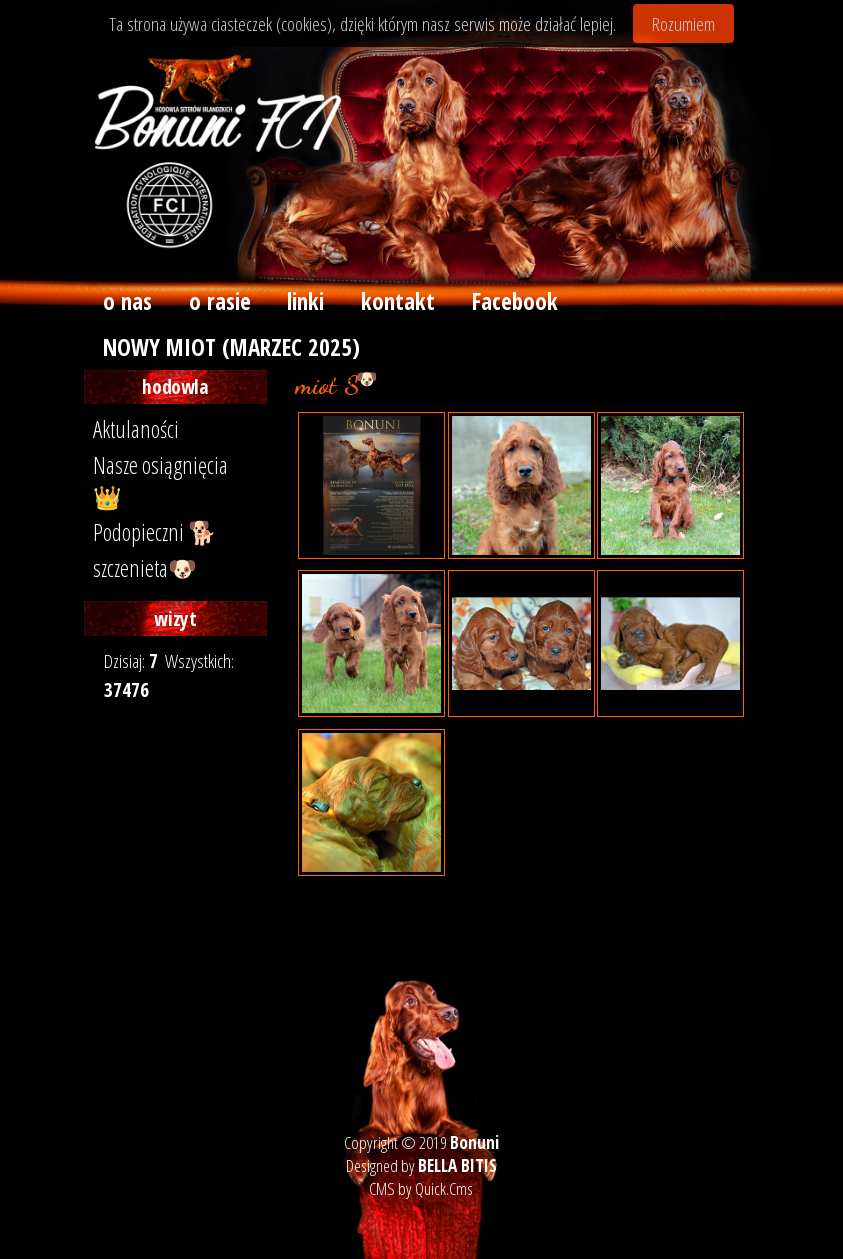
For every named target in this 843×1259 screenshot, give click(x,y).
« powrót (385, 905)
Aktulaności (136, 429)
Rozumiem (683, 23)
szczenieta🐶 (145, 568)
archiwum (423, 378)
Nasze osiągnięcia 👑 (160, 481)
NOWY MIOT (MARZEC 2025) (231, 347)
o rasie (220, 301)
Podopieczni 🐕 (155, 532)
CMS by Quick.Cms (421, 1188)
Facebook (515, 301)
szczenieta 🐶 (337, 378)
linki (305, 301)
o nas (127, 301)
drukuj (323, 905)
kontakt (398, 301)
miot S (487, 378)
